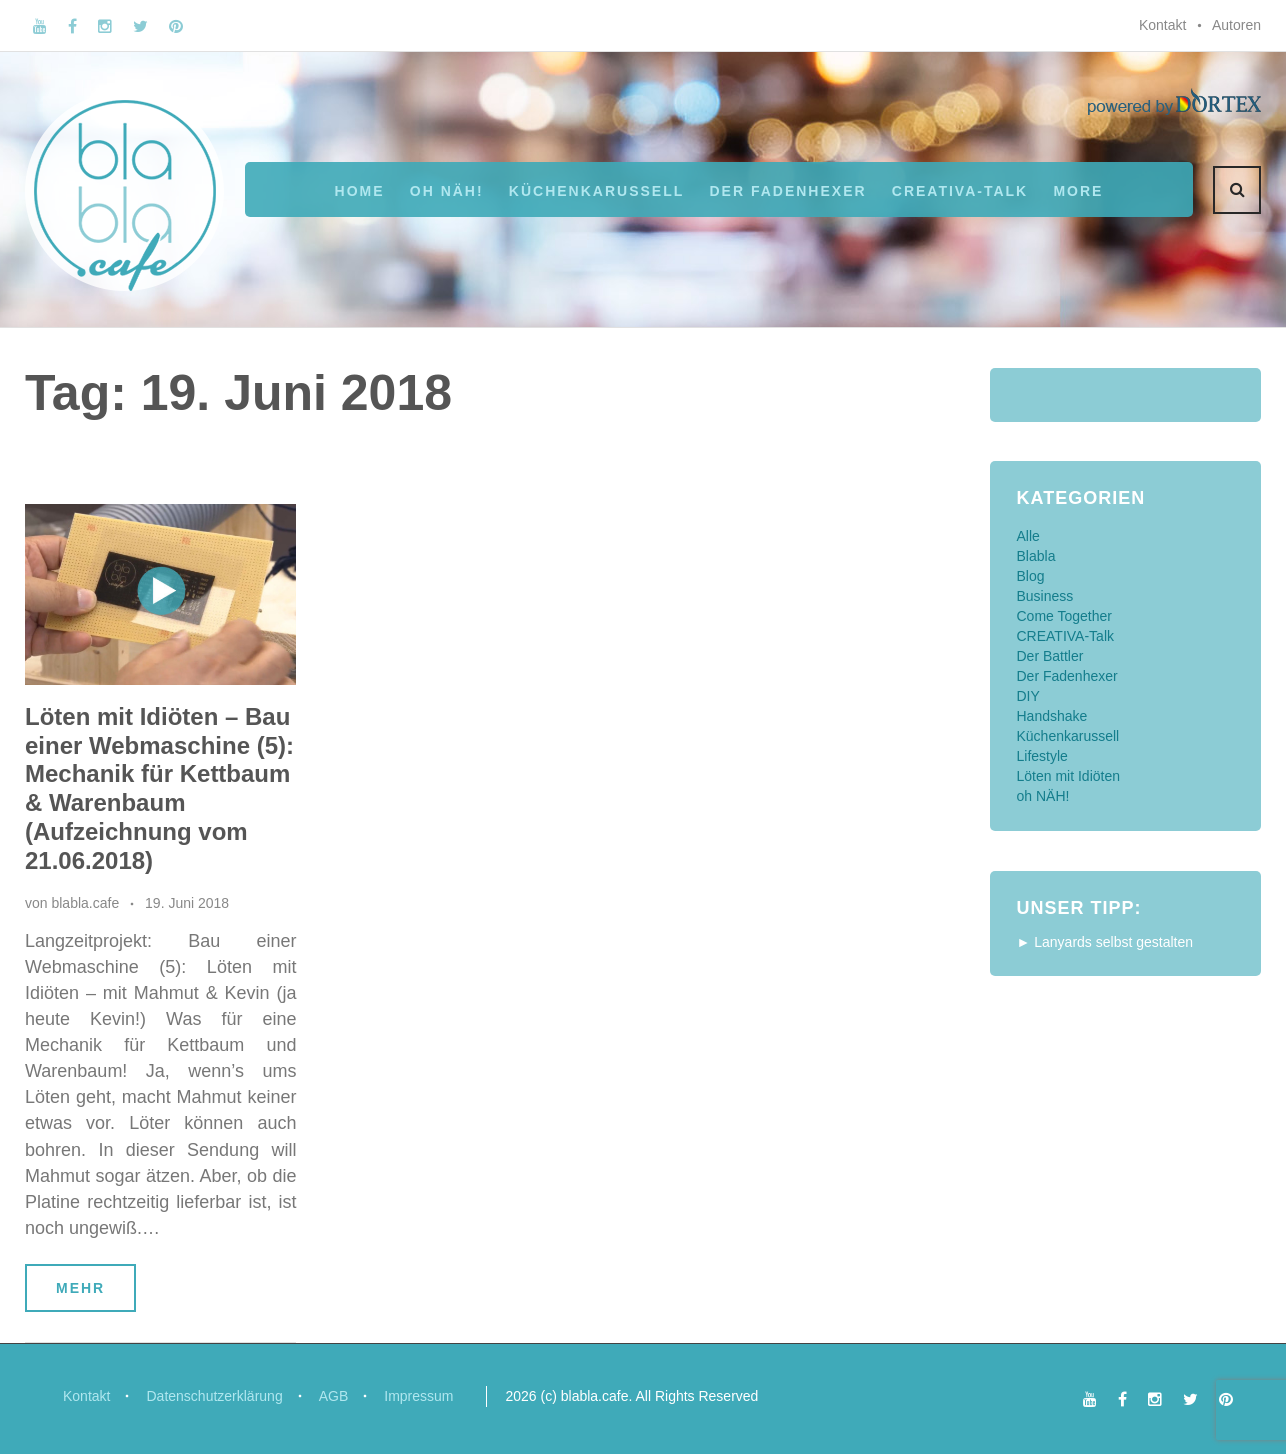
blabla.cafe (85, 903)
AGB (334, 1396)
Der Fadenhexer (787, 191)
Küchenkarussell (596, 191)
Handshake (1052, 716)
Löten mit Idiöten (1069, 776)
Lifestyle (1042, 756)
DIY (1028, 696)
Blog (1031, 576)
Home (360, 191)
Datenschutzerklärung (214, 1396)
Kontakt (1162, 25)
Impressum (418, 1396)
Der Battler (1050, 656)
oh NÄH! (447, 191)
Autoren (1236, 25)
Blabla (1036, 556)
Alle (1028, 536)
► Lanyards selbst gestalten (1105, 942)
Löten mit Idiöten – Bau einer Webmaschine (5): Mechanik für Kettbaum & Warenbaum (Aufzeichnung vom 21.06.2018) (159, 788)
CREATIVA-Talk (960, 191)
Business (1045, 596)
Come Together (1064, 616)
